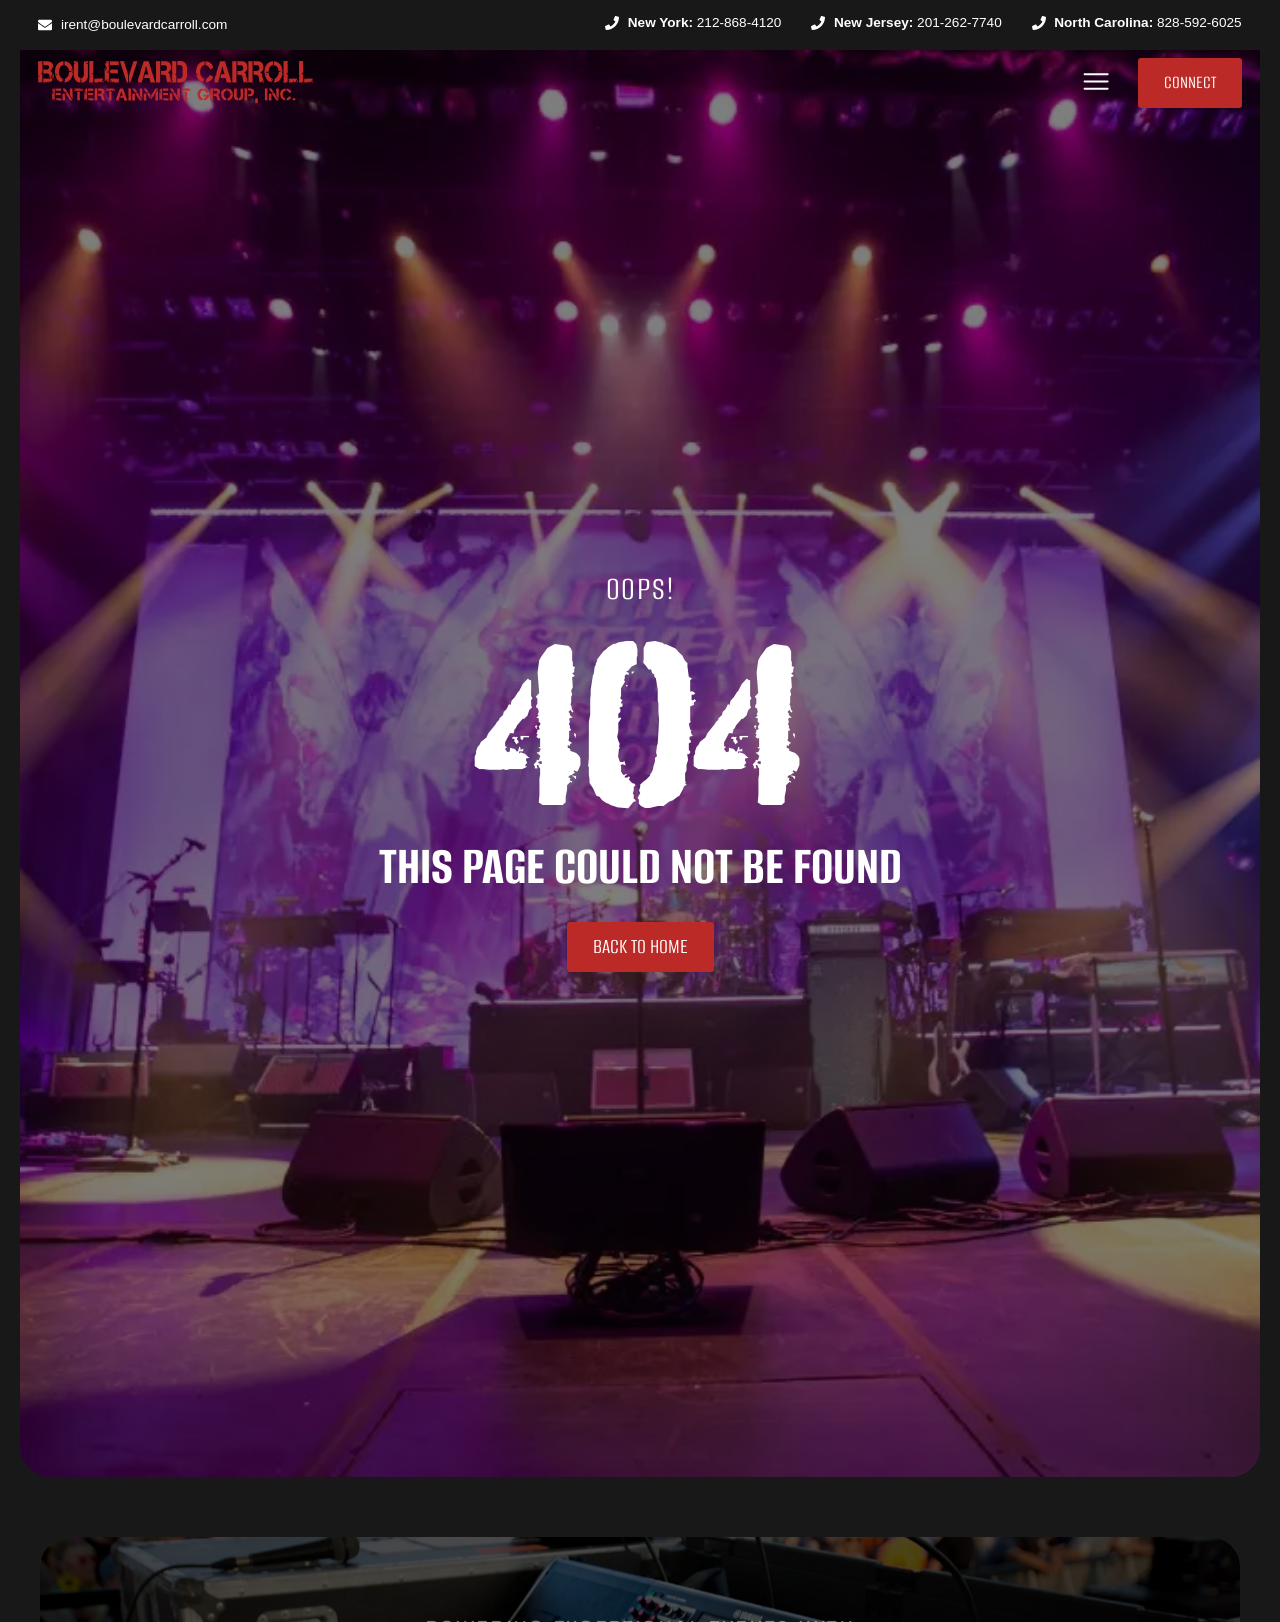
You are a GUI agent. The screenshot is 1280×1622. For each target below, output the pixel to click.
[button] (1096, 82)
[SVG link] (175, 82)
